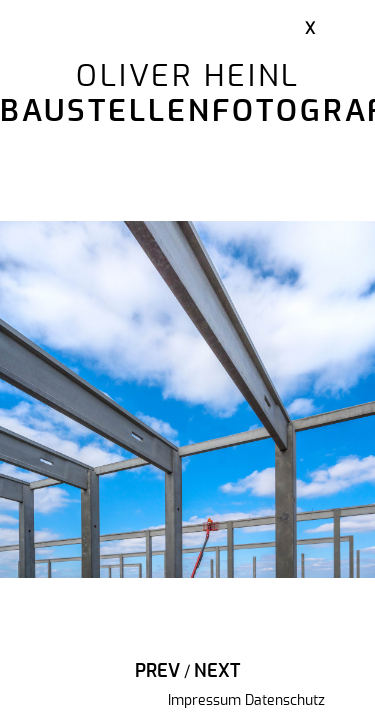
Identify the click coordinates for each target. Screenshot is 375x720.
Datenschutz (285, 701)
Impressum (204, 701)
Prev (157, 672)
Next (217, 672)
